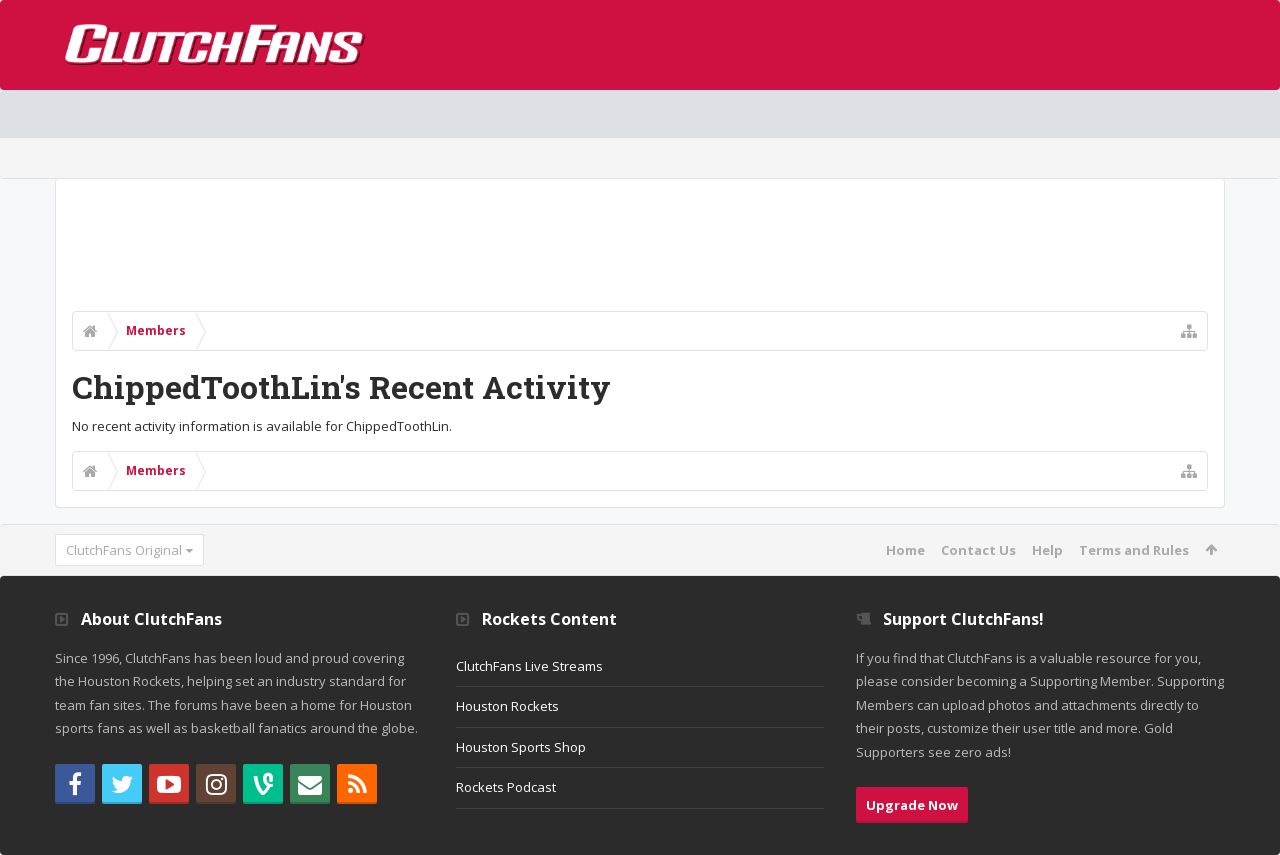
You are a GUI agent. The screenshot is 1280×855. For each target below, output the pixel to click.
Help (1047, 550)
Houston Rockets (507, 706)
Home (905, 550)
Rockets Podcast (506, 787)
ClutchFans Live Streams (529, 666)
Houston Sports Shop (521, 747)
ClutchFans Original (124, 550)
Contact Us (978, 550)
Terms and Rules (1134, 550)
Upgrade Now (912, 805)
